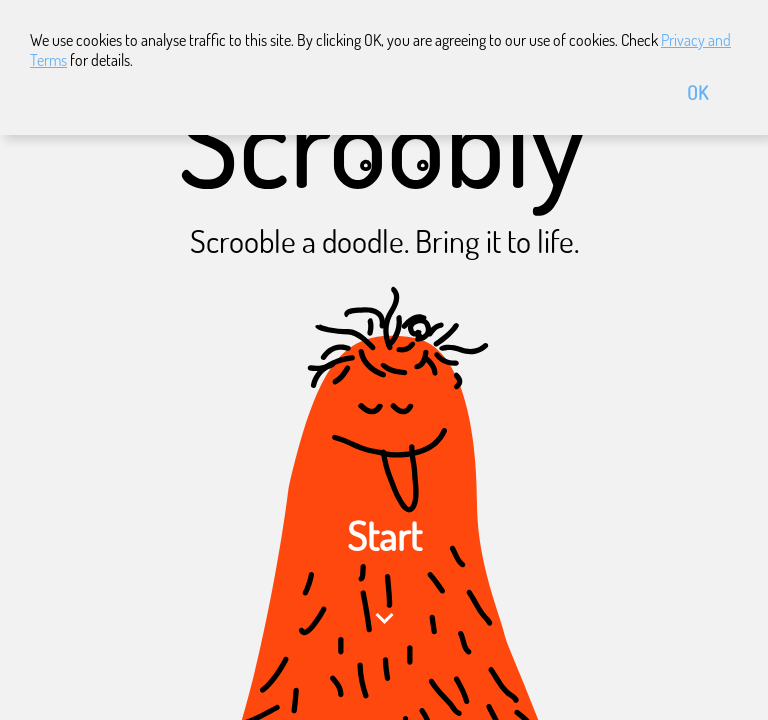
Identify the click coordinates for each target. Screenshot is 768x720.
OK (697, 92)
